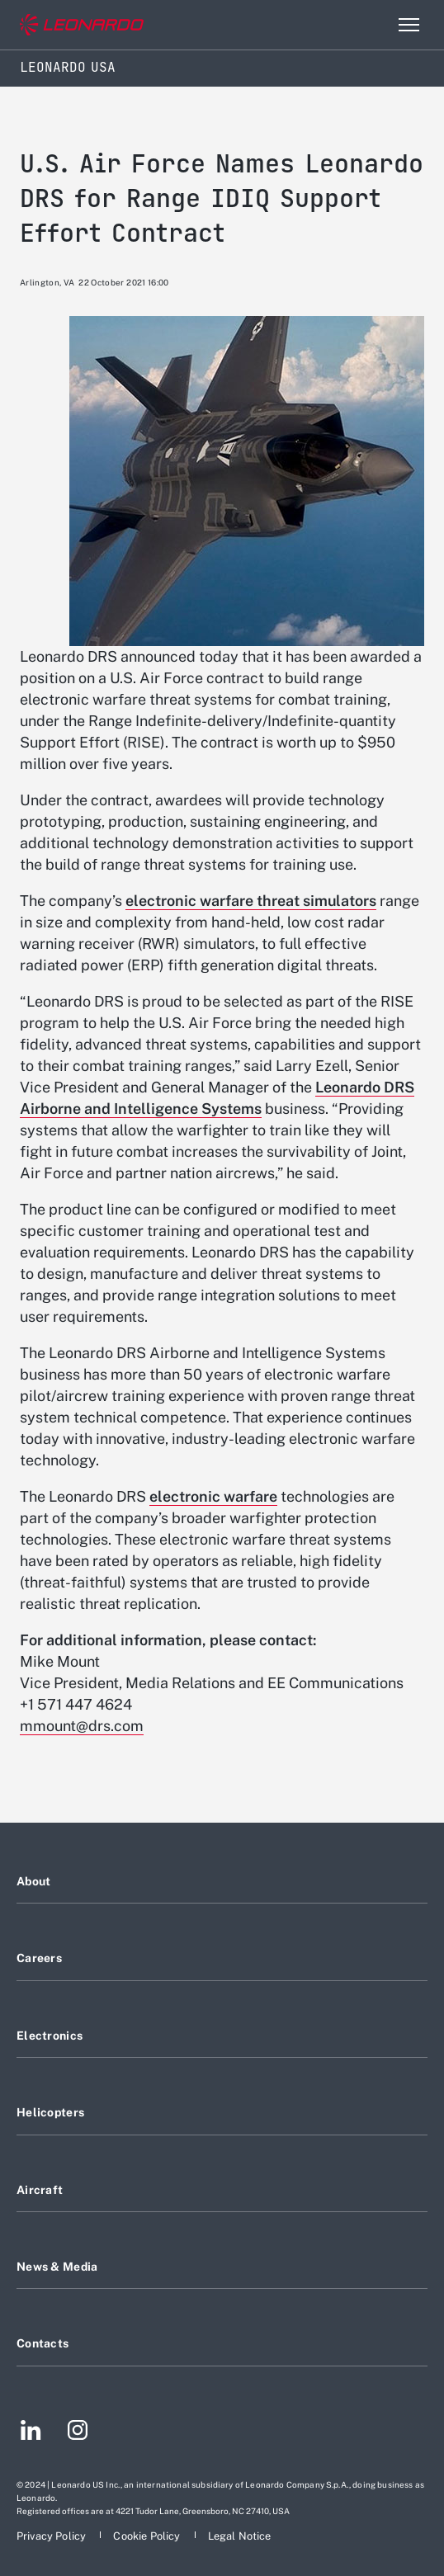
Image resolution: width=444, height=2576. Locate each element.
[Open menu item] (408, 24)
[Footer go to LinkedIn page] (31, 2432)
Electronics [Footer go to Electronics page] (50, 2035)
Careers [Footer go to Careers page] (39, 1958)
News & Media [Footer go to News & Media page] (57, 2266)
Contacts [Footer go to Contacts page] (42, 2343)
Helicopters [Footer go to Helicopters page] (50, 2112)
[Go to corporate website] (82, 25)
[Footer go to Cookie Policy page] (147, 2536)
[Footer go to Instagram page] (77, 2432)
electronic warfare (213, 1496)
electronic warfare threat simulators (250, 900)
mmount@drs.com (82, 1725)
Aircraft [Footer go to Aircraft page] (40, 2189)
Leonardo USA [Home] (68, 67)
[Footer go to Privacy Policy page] (52, 2536)
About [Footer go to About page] (33, 1881)
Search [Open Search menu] (373, 24)
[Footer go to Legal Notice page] (240, 2536)
